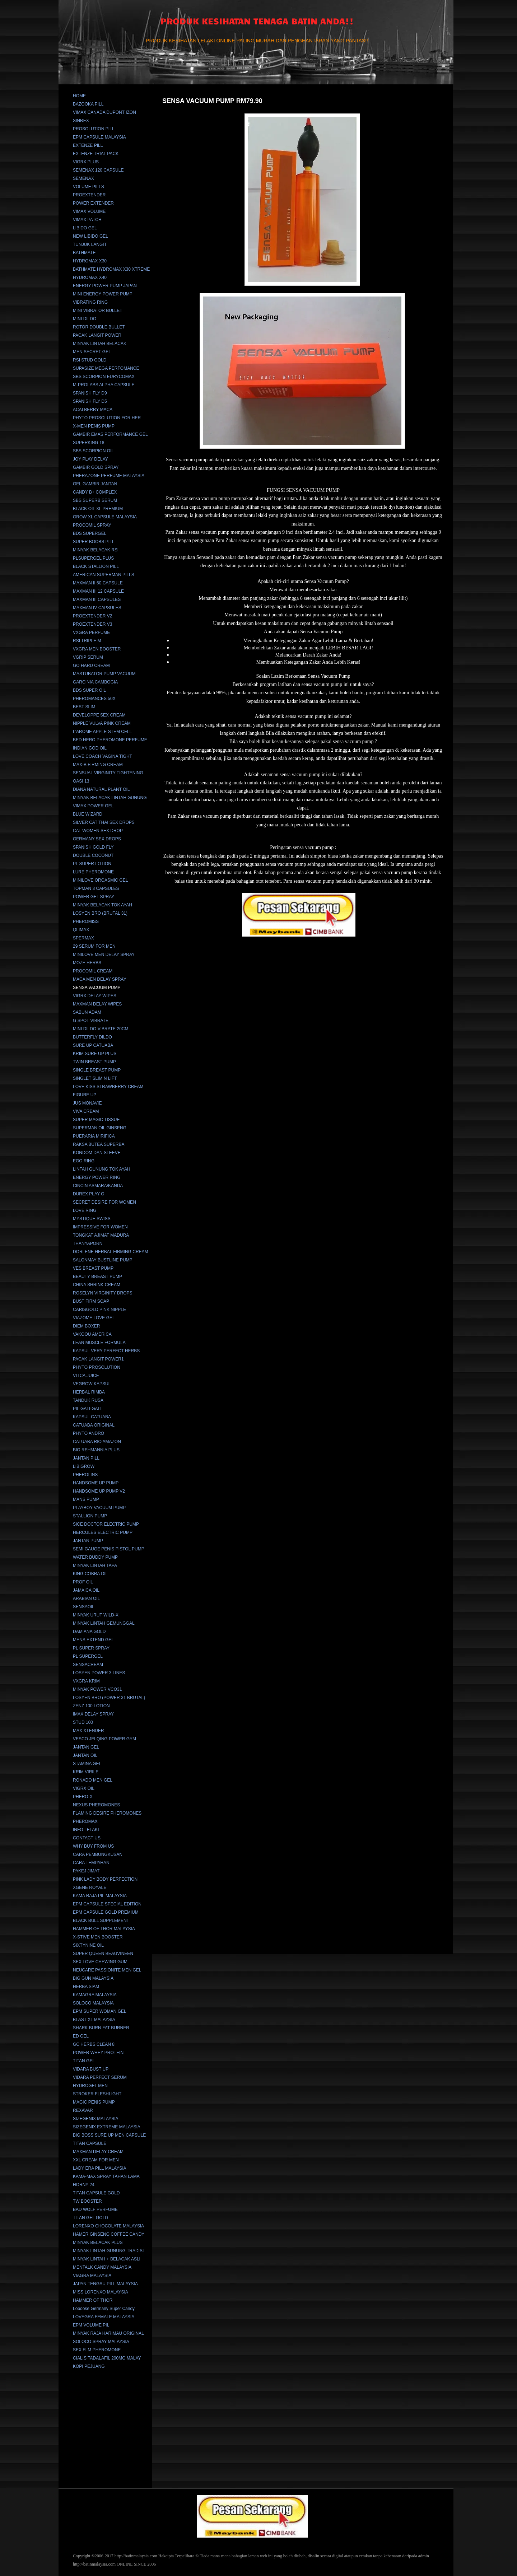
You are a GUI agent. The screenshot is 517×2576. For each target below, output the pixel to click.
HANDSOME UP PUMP (95, 1482)
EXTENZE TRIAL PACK (95, 153)
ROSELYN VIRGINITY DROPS (102, 1293)
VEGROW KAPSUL (92, 1383)
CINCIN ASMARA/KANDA (98, 1185)
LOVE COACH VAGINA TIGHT (102, 756)
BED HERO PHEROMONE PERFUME (110, 739)
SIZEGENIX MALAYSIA (95, 2118)
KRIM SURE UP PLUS (94, 1053)
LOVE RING (84, 1210)
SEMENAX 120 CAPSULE (98, 170)
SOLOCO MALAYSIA (93, 2003)
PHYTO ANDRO (88, 1433)
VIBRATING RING (90, 302)
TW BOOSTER (87, 2201)
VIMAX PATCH (87, 219)
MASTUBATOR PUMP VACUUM (104, 673)
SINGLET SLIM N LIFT (95, 1078)
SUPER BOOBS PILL (93, 541)
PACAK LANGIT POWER (97, 335)
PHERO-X (83, 1796)
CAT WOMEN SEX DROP (98, 830)
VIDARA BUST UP (90, 2069)
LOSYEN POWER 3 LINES (99, 1672)
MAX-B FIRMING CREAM (98, 764)
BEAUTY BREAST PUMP (97, 1276)
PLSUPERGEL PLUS (93, 558)
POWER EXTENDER (93, 203)
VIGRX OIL (83, 1788)
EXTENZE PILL (88, 145)
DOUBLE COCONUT (93, 855)
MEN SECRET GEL (92, 351)
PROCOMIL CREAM (92, 971)
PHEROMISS (86, 921)
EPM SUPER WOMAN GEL (99, 2011)
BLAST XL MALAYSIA (94, 2019)
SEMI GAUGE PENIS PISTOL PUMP (108, 1548)
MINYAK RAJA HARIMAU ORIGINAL (108, 2333)
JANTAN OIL (85, 1755)
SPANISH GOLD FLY (93, 847)
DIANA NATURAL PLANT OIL (101, 789)
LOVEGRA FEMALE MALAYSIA (103, 2316)
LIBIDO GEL (85, 227)
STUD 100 (83, 1722)
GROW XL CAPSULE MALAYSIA (105, 516)
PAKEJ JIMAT (86, 1870)
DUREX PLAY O (88, 1193)
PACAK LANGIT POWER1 (98, 1359)
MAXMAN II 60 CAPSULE (98, 582)
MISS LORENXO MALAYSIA (100, 2292)
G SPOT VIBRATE (90, 1020)
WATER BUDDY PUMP (95, 1557)
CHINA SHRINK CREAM (96, 1284)
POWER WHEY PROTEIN (98, 2052)
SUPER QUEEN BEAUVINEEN (103, 1953)
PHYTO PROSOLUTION (96, 1367)
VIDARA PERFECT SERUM (100, 2077)
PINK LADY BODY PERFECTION (105, 1879)
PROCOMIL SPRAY (92, 525)
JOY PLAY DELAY (90, 459)
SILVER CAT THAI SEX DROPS (104, 822)
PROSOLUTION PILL (93, 128)
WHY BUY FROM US (93, 1846)
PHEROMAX (85, 1821)
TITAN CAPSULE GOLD (96, 2192)
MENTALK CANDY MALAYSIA (102, 2267)
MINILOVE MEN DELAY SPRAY (104, 954)
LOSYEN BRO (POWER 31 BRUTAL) (109, 1697)
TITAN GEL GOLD (90, 2217)
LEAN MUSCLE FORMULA (99, 1342)
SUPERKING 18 (88, 442)
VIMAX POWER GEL (93, 805)
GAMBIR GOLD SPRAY (96, 467)
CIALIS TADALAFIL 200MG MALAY (107, 2358)
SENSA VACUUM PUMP (96, 987)
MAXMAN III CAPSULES (97, 599)
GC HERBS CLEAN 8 (94, 2044)
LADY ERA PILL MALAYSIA (99, 2168)
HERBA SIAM (86, 1986)
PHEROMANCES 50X (94, 698)
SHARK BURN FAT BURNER (101, 2027)
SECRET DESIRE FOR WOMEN (104, 1202)
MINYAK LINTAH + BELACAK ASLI (106, 2259)
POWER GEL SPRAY (93, 896)
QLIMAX (81, 929)
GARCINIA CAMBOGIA (95, 682)
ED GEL (81, 2036)
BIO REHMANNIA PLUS (96, 1449)
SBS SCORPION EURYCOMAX (104, 376)
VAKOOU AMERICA (92, 1334)
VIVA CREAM (86, 1111)
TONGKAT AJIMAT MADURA (101, 1235)
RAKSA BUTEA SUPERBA (98, 1144)
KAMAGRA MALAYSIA (95, 1994)
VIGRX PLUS (86, 161)
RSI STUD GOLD (89, 360)
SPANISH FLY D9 (90, 393)
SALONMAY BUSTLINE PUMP (102, 1260)
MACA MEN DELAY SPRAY (99, 979)
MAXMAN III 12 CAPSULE (98, 591)
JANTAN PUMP (88, 1540)
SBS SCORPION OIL (93, 450)
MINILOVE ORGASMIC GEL (100, 880)
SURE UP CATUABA (93, 1045)
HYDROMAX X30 (90, 260)
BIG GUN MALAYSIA (93, 1978)
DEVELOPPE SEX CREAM (99, 715)
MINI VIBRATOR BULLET (97, 310)
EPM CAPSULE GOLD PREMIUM (106, 1912)
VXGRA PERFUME (91, 632)
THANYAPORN (87, 1243)
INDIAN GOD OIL (90, 748)
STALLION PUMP (90, 1515)
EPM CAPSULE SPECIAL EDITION (107, 1904)
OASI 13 (81, 781)
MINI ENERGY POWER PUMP (102, 294)
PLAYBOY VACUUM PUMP (99, 1507)
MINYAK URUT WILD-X (95, 1615)
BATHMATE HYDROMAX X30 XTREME (111, 269)
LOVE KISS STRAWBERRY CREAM (108, 1086)
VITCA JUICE (86, 1375)
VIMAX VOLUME (89, 211)
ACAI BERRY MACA (92, 409)
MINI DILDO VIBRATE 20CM (100, 1028)
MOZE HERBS (87, 962)
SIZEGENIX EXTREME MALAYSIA (106, 2126)
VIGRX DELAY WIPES (94, 995)
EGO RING (83, 1160)
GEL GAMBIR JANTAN (95, 483)
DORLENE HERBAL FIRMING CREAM (110, 1251)
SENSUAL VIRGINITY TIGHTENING (108, 772)
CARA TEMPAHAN (91, 1862)
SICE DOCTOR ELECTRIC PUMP (106, 1524)
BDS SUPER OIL (89, 690)
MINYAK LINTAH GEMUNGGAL (104, 1623)
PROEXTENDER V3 (92, 624)
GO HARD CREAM (91, 665)
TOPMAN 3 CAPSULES (96, 888)
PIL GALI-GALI (87, 1408)
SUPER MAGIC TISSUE (96, 1119)
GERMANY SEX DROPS (97, 838)
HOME (79, 95)
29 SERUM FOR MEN (94, 946)
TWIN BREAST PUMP (94, 1061)
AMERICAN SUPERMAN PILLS (103, 574)
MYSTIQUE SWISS (92, 1218)
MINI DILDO (84, 318)
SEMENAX (83, 178)
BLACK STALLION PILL (96, 566)
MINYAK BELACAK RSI (95, 549)
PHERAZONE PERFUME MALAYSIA (108, 475)
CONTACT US (87, 1837)
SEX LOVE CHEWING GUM (100, 1961)
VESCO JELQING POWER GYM (104, 1738)
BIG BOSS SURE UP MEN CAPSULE (109, 2135)
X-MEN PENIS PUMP (94, 426)
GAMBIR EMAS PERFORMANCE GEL (110, 434)
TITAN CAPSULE (89, 2143)
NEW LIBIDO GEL (90, 236)
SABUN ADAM (87, 1012)
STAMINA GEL (87, 1763)
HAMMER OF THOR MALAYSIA (104, 1928)
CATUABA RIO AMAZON (97, 1441)
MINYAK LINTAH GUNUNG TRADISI (108, 2250)
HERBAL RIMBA (89, 1392)
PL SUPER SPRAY (91, 1648)
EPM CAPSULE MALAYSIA (99, 137)
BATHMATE (84, 252)
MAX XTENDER (88, 1730)
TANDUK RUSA (88, 1400)
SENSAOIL (83, 1606)
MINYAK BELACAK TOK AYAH (102, 904)
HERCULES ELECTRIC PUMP (102, 1532)
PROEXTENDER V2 (92, 616)
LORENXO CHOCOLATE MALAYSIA (108, 2226)
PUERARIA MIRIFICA (94, 1136)
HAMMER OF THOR (92, 2300)
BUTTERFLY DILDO (92, 1037)
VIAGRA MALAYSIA (92, 2275)
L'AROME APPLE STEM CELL (102, 731)
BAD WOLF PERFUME (95, 2209)
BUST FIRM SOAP (91, 1301)
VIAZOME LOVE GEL (94, 1317)
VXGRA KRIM (86, 1681)
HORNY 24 (83, 2184)
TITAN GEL (84, 2060)
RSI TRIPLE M (87, 640)
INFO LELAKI (86, 1829)
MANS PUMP (86, 1499)
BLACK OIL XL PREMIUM (98, 508)
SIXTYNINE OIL (88, 1945)
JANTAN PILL (86, 1458)
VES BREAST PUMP (93, 1268)
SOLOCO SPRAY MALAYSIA (101, 2341)
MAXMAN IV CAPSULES (97, 607)
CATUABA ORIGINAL (94, 1425)
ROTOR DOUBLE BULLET (99, 327)
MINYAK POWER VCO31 (97, 1689)
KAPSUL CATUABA (92, 1416)
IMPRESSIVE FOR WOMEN (100, 1226)
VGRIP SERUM (88, 657)
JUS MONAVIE (87, 1103)
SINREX (81, 120)
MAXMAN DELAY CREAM (98, 2151)
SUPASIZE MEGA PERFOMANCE (106, 368)
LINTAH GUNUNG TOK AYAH (101, 1169)
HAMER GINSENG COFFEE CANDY (108, 2234)
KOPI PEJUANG (89, 2366)
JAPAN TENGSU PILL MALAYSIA (105, 2283)
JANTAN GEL (86, 1747)
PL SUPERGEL (88, 1656)
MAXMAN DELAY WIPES (97, 1004)
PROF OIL (83, 1582)
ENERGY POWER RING (96, 1177)
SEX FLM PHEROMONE (97, 2349)
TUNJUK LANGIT (90, 244)
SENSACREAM (88, 1664)
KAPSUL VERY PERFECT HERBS (106, 1350)
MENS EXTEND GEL (93, 1639)
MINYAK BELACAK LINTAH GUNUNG (110, 797)
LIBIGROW (83, 1466)
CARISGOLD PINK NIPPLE (99, 1309)
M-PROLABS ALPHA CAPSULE (103, 384)
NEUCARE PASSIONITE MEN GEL (107, 1970)
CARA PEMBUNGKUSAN (97, 1854)
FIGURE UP (84, 1094)
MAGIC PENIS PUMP (94, 2102)
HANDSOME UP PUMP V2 (99, 1491)
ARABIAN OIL (86, 1598)
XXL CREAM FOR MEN (96, 2159)
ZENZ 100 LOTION (91, 1705)
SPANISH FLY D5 (90, 401)
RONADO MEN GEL (92, 1780)
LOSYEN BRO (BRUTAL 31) (100, 913)
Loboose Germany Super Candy (104, 2308)
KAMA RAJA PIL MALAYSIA (100, 1895)
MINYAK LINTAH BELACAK (99, 343)
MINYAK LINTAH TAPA (95, 1565)
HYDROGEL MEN (90, 2085)
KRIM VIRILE (85, 1771)
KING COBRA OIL (90, 1573)
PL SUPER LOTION (92, 863)
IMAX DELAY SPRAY (93, 1714)
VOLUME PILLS (88, 186)
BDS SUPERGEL (89, 533)
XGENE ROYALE (89, 1887)
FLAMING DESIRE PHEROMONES (107, 1813)
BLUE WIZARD (87, 814)
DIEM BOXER (86, 1326)
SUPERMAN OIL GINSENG (99, 1127)
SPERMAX (83, 938)
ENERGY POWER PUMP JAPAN (105, 285)
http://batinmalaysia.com (136, 2555)
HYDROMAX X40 (90, 277)
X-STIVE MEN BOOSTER (98, 1937)
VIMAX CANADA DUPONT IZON (104, 112)
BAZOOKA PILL (88, 104)
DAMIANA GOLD (89, 1631)
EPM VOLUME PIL (91, 2325)
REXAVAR (83, 2110)
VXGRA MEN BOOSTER (97, 649)
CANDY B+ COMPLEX (95, 492)
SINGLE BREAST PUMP (97, 1070)
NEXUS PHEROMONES (96, 1804)
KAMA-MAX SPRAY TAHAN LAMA (106, 2176)
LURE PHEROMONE (93, 871)
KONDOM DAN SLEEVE (97, 1152)
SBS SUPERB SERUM (95, 500)
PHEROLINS (85, 1474)
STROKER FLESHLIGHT (97, 2093)
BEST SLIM (84, 706)
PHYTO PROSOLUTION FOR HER (107, 417)
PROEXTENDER (89, 194)
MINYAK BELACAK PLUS (98, 2242)
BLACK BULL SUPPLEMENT (101, 1920)
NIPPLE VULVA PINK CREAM (102, 723)
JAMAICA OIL (86, 1590)
